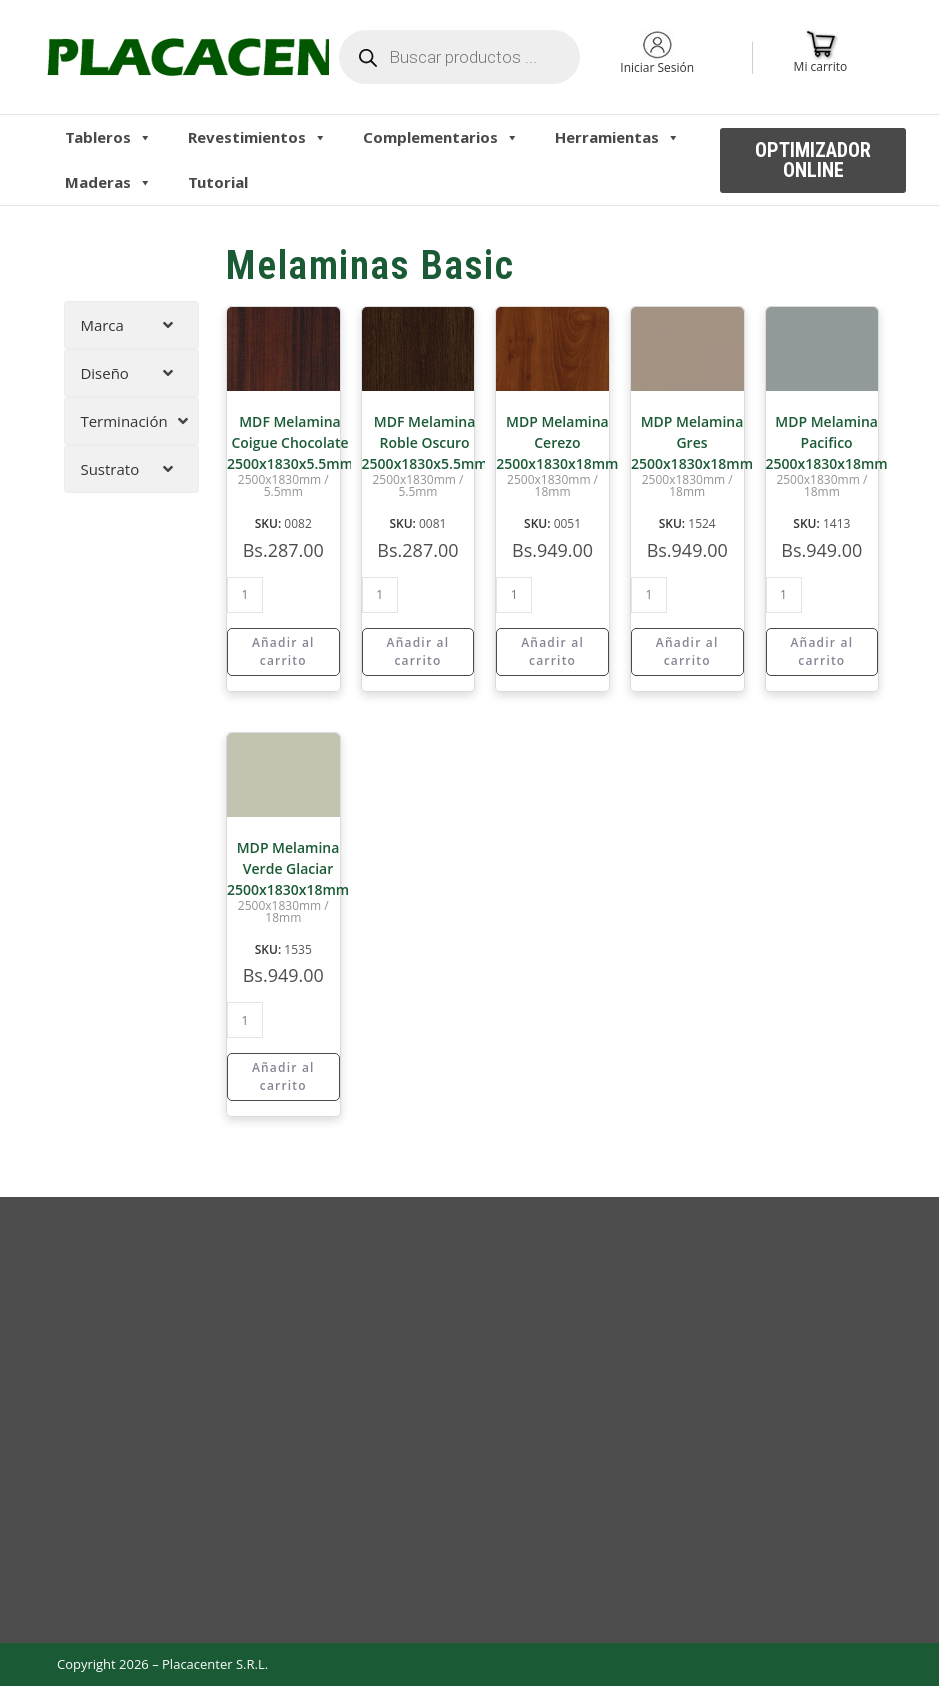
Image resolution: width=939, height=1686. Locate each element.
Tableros (108, 137)
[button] (813, 160)
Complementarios (441, 137)
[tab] (131, 325)
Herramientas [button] (617, 137)
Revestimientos (257, 137)
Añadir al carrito (283, 651)
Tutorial (218, 182)
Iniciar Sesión (657, 67)
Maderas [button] (108, 182)
